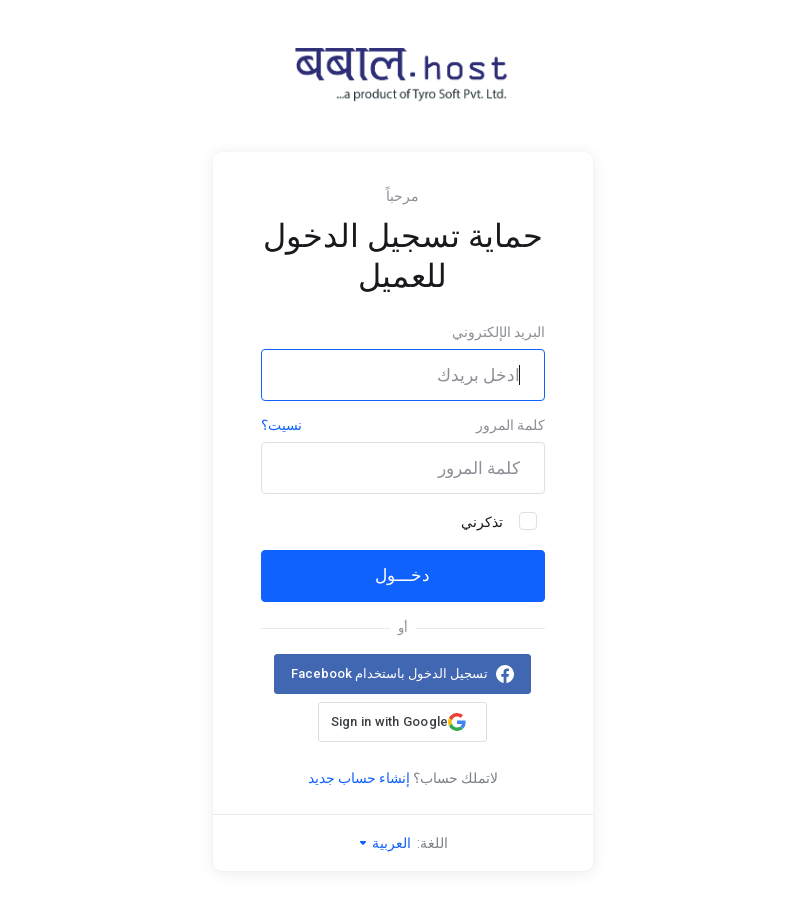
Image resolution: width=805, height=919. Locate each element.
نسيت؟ (281, 425)
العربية (384, 843)
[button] (402, 722)
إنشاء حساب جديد (359, 778)
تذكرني (499, 521)
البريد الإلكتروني (498, 332)
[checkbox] (528, 521)
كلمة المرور (510, 425)
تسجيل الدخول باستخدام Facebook (389, 673)
